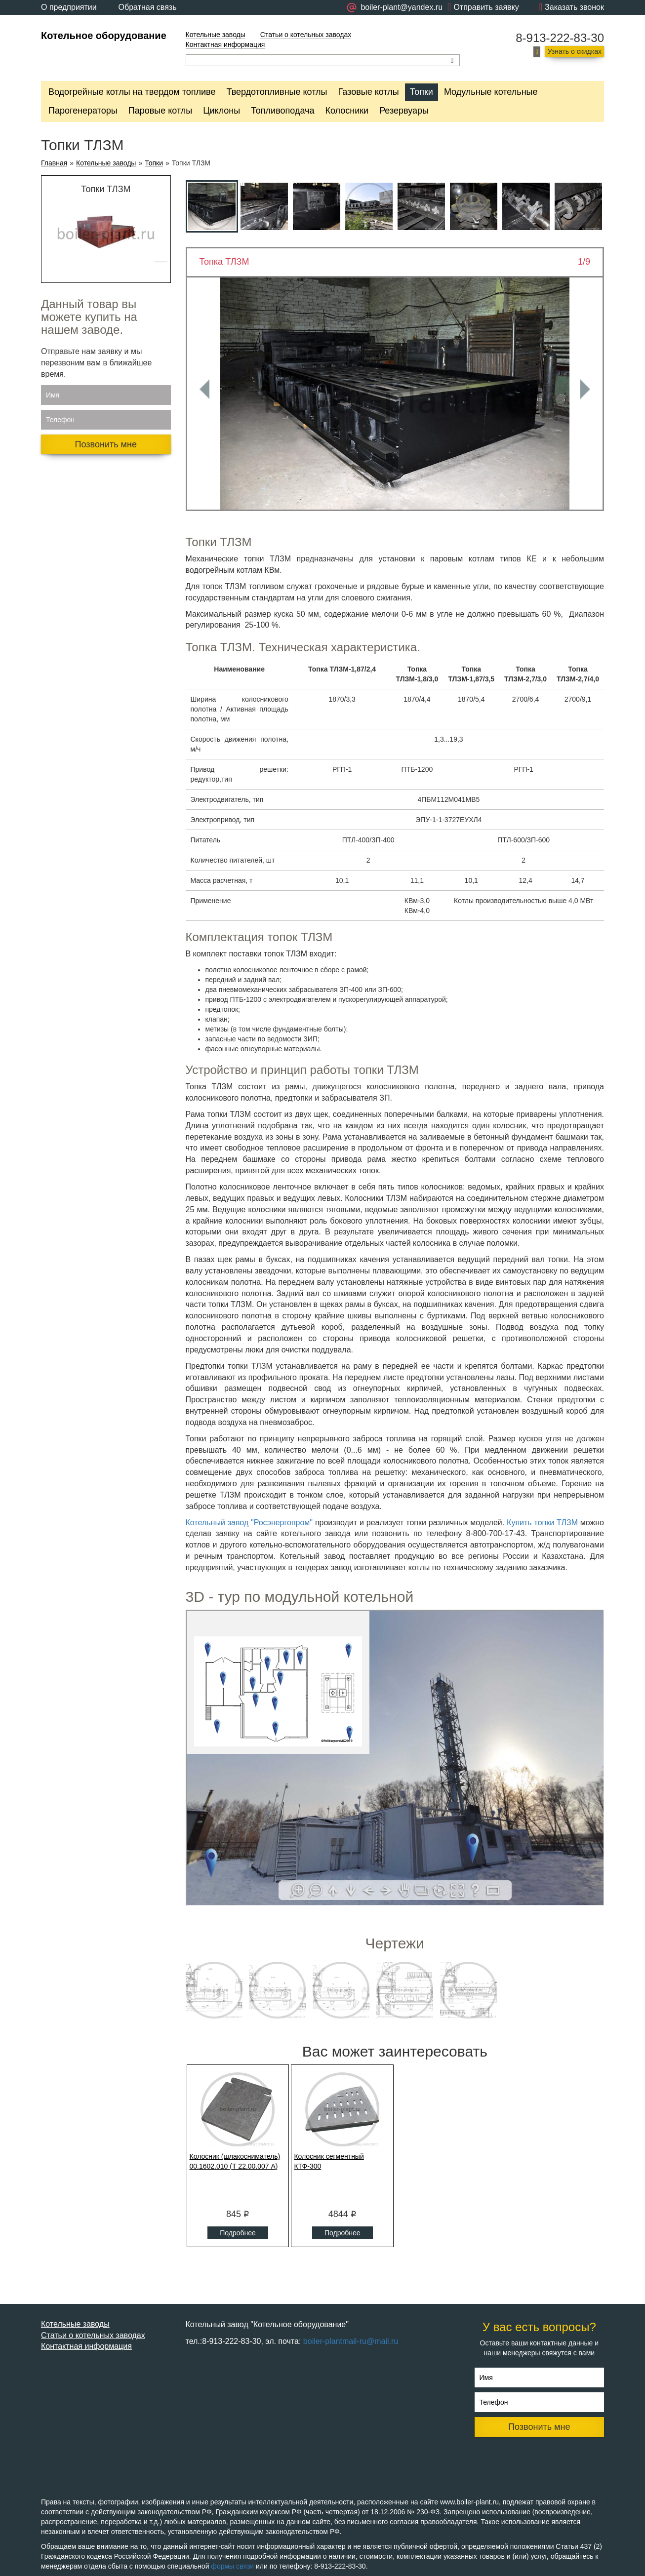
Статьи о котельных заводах (305, 35)
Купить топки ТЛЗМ (542, 1522)
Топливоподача (282, 111)
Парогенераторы (83, 111)
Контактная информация (225, 44)
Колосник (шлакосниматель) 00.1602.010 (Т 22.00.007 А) (235, 2161)
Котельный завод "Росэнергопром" (249, 1522)
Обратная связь (148, 7)
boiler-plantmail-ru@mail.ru (350, 2341)
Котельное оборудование (103, 35)
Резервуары (404, 111)
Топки (421, 92)
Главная (54, 163)
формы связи (232, 2566)
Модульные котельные (491, 92)
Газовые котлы (368, 92)
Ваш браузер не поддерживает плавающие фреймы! (395, 1758)
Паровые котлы (160, 111)
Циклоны (221, 111)
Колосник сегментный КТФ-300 (328, 2161)
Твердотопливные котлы (276, 92)
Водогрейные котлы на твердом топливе (131, 92)
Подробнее (238, 2233)
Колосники (346, 111)
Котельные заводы (215, 35)
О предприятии (69, 7)
